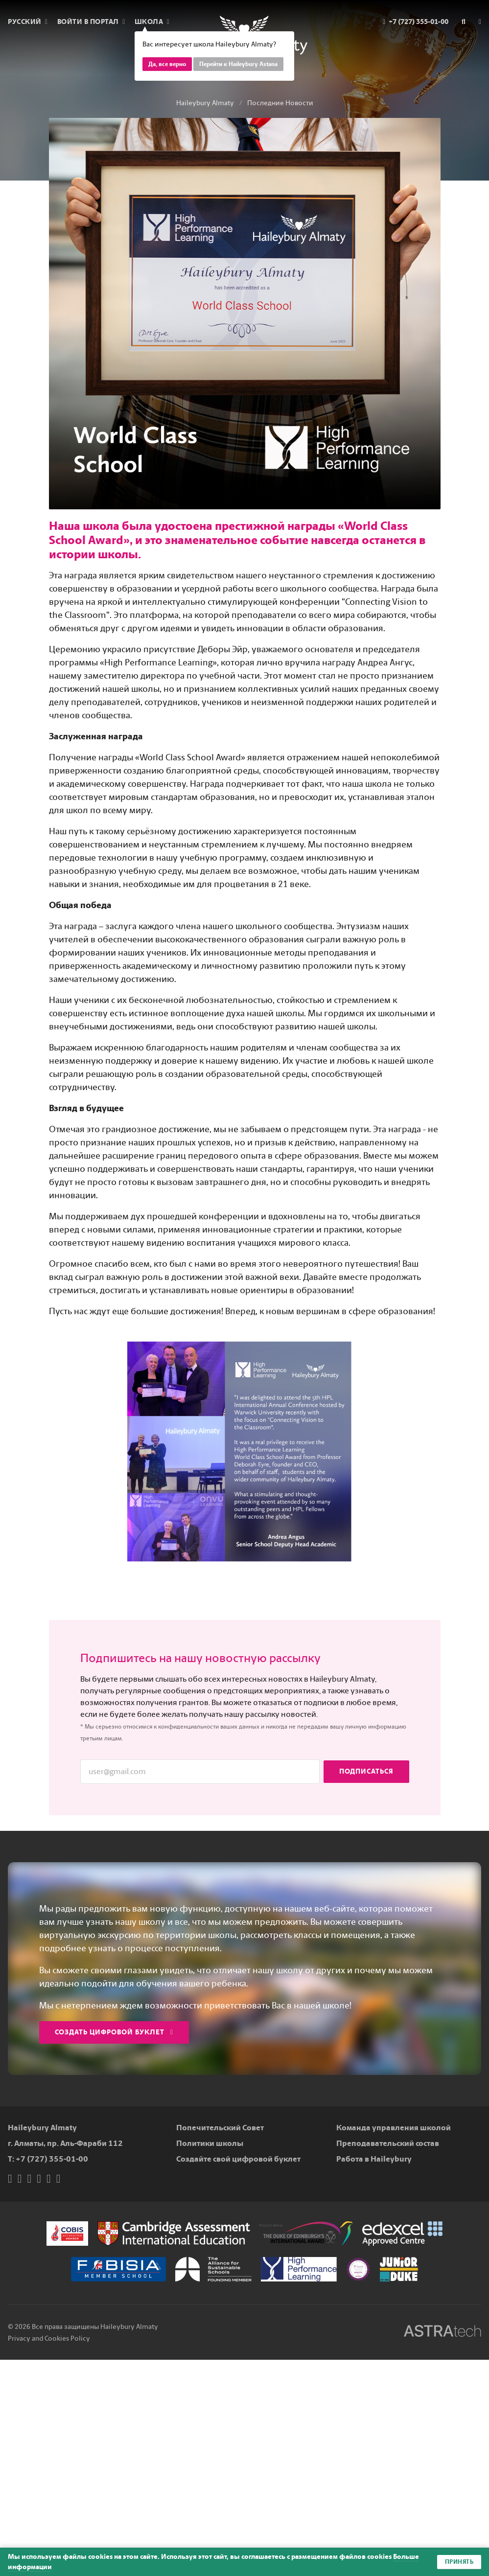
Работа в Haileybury (374, 2159)
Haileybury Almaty (205, 103)
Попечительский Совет (220, 2127)
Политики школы (209, 2143)
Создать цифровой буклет (114, 2032)
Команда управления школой (393, 2127)
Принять (459, 2561)
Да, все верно (167, 64)
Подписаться (366, 1771)
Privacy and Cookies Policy (49, 2338)
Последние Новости (280, 103)
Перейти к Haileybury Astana (238, 64)
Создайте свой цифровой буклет (238, 2159)
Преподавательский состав (387, 2143)
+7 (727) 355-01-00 (52, 2159)
